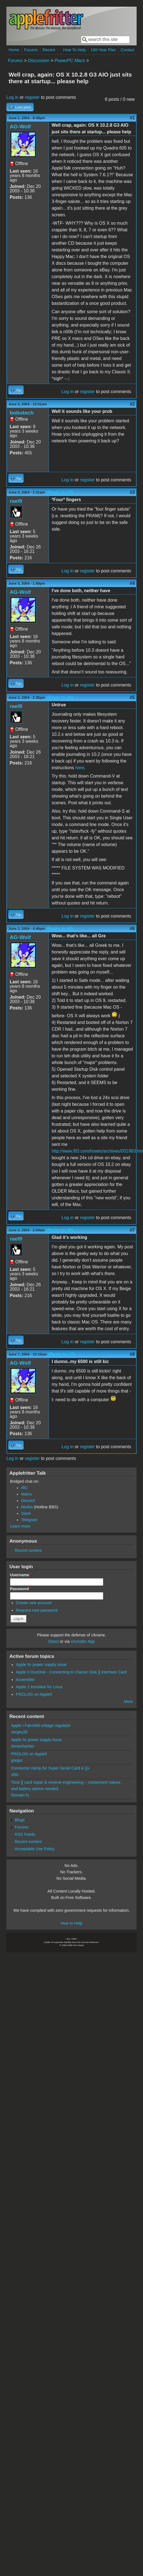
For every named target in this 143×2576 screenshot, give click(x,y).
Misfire (27, 1507)
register (32, 97)
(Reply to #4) (59, 697)
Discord (28, 1500)
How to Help (71, 1923)
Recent (48, 50)
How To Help (74, 50)
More (128, 1701)
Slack (26, 1513)
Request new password (36, 1610)
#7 (132, 1230)
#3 (132, 492)
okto (15, 1774)
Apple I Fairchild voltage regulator (41, 1725)
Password (21, 1589)
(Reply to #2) (59, 492)
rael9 (16, 501)
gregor (17, 1760)
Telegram (29, 1520)
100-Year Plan (103, 50)
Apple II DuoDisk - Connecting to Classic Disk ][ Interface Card (71, 1672)
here (79, 767)
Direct (53, 1641)
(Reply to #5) (59, 928)
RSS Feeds (25, 1834)
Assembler (25, 1679)
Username (21, 1575)
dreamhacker (22, 1746)
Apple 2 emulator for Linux (39, 1687)
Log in (12, 97)
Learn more (20, 1526)
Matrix (26, 1494)
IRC (24, 1488)
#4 (132, 583)
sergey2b (19, 1732)
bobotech (22, 413)
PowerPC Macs (69, 60)
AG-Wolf (20, 126)
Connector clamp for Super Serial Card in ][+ (50, 1768)
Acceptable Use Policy (34, 1849)
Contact (128, 50)
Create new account (33, 1602)
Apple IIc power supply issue (41, 1664)
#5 (132, 697)
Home (14, 50)
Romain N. (20, 1795)
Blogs (20, 1820)
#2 (132, 404)
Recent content (28, 1550)
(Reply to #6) (59, 1230)
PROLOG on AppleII (34, 1694)
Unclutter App (83, 1641)
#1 (132, 118)
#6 (132, 928)
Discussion (38, 60)
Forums (31, 50)
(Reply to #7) (61, 1354)
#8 (132, 1354)
